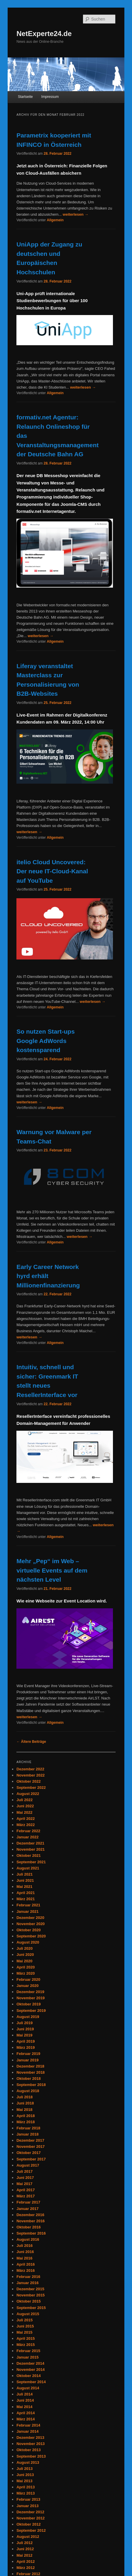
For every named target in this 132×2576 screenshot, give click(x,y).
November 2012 (30, 2518)
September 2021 (31, 1862)
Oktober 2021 (28, 1855)
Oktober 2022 (28, 1781)
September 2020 (31, 1936)
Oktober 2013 (28, 2450)
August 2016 (27, 2239)
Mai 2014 (24, 2407)
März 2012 (25, 2567)
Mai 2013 (24, 2481)
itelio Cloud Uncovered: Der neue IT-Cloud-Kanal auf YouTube (52, 871)
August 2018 (27, 2091)
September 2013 (31, 2456)
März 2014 (25, 2419)
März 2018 (25, 2122)
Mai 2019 (24, 2035)
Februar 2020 (28, 1979)
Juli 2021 (24, 1874)
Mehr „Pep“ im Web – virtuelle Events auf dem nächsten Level (51, 1570)
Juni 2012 (25, 2549)
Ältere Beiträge (31, 1742)
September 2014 (31, 2382)
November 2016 (30, 2221)
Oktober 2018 (28, 2078)
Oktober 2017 (28, 2152)
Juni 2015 (25, 2326)
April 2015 (25, 2338)
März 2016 (25, 2270)
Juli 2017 (24, 2171)
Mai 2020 (24, 1961)
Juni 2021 (25, 1880)
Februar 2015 (28, 2351)
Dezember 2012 (30, 2512)
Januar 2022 (27, 1837)
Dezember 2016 (30, 2215)
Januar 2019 (27, 2060)
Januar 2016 (27, 2283)
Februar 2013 (28, 2499)
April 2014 (25, 2413)
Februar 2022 (28, 1831)
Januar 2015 (27, 2357)
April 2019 (25, 2041)
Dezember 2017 (30, 2140)
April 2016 (25, 2264)
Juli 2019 (24, 2023)
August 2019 (27, 2016)
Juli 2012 (24, 2543)
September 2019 (31, 2010)
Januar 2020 (27, 1985)
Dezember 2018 (30, 2066)
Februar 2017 (28, 2202)
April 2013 (25, 2487)
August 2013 (27, 2462)
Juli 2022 (24, 1800)
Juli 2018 (24, 2097)
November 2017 (30, 2146)
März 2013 (25, 2493)
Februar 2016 (28, 2276)
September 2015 (31, 2308)
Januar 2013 (27, 2506)
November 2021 (30, 1849)
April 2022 (25, 1818)
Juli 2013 (24, 2468)
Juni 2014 (25, 2400)
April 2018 (25, 2116)
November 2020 (30, 1924)
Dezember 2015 (30, 2289)
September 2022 (31, 1787)
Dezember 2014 (30, 2363)
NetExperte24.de (44, 34)
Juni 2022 (25, 1806)
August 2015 (27, 2314)
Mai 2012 (24, 2555)
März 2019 (25, 2047)
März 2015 (25, 2344)
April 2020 (25, 1967)
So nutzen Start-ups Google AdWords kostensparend (45, 1040)
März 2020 (25, 1973)
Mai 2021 (24, 1886)
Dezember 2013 (30, 2437)
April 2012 (25, 2561)
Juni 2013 (25, 2475)
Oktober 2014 (28, 2375)
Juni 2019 (25, 2029)
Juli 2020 (24, 1948)
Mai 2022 (24, 1812)
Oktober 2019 (28, 2004)
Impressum (50, 97)
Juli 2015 (24, 2320)
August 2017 (27, 2165)
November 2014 (30, 2369)
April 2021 (25, 1893)
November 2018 (30, 2072)
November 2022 (30, 1775)
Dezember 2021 (30, 1843)
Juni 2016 (25, 2252)
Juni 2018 (25, 2103)
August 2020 (27, 1942)
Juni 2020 (25, 1954)
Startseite (25, 97)
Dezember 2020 (30, 1917)
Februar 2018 (28, 2128)
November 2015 (30, 2295)
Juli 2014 (24, 2394)
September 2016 (31, 2233)
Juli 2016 (24, 2245)
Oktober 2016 (28, 2227)
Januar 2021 (27, 1911)
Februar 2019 (28, 2053)
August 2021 (27, 1868)
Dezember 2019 (30, 1992)
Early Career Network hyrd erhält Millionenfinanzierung (48, 1276)
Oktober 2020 (28, 1930)
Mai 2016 (24, 2258)
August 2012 (27, 2536)
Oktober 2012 (28, 2524)
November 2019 (30, 1998)
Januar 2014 (27, 2431)
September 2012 (31, 2530)
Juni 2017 (25, 2177)
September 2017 (31, 2159)
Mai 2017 (24, 2184)
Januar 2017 (27, 2208)
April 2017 (25, 2190)
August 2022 (27, 1793)
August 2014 (27, 2388)
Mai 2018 (24, 2109)
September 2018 (31, 2084)
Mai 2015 (24, 2332)
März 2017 (25, 2196)
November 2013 (30, 2443)
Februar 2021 (28, 1905)
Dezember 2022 (30, 1769)
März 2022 (25, 1825)
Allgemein (55, 220)
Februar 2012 (28, 2574)
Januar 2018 (27, 2134)
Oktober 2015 (28, 2301)
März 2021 (25, 1899)
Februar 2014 (28, 2425)
